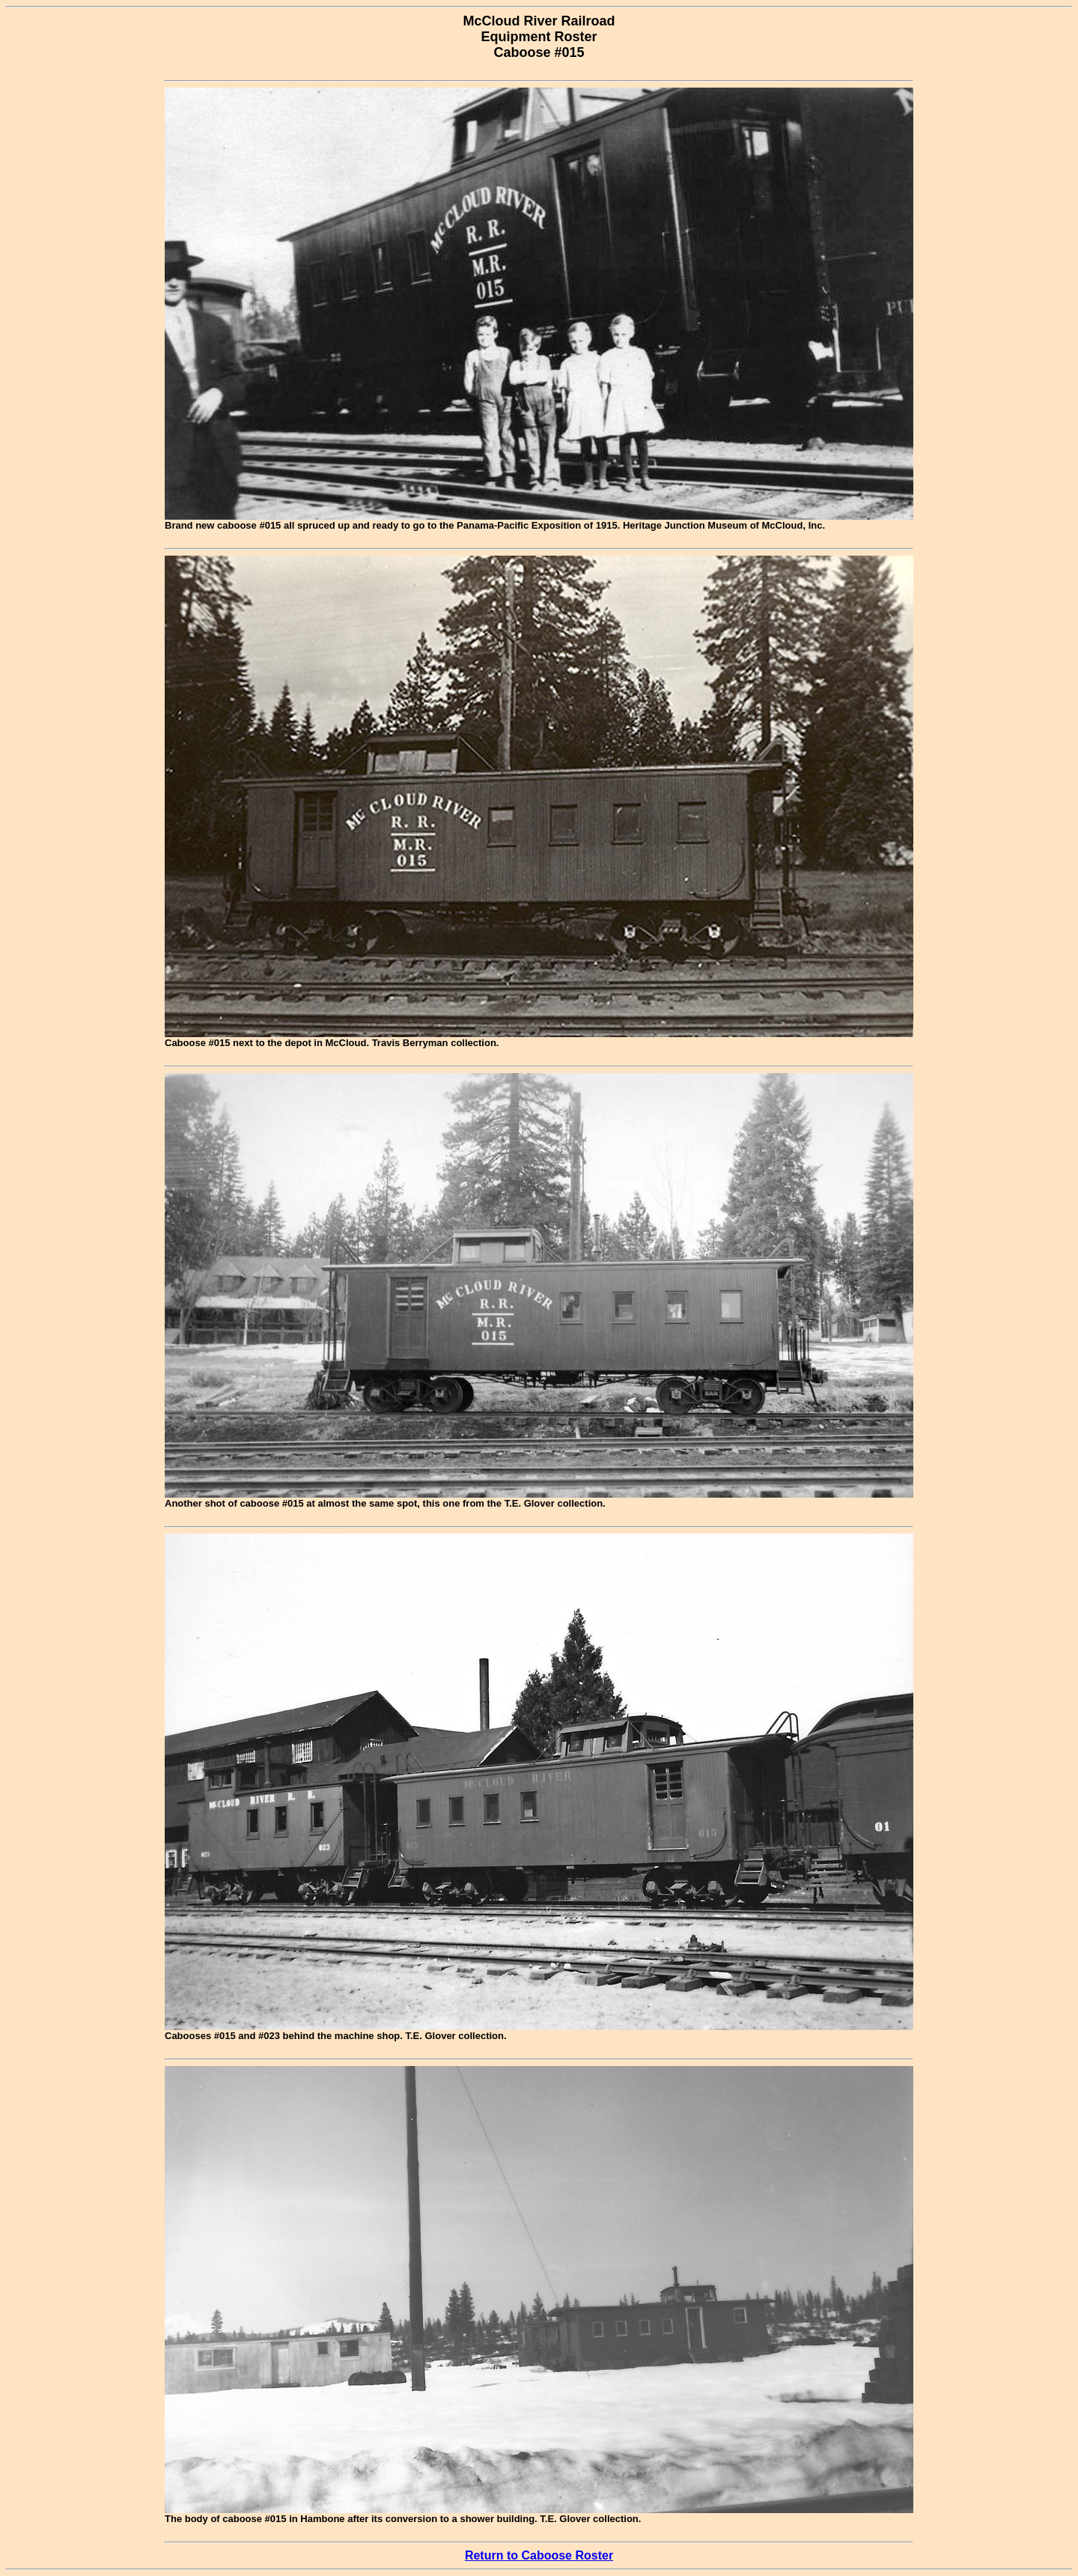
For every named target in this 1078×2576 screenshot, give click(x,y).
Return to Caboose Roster (539, 2555)
